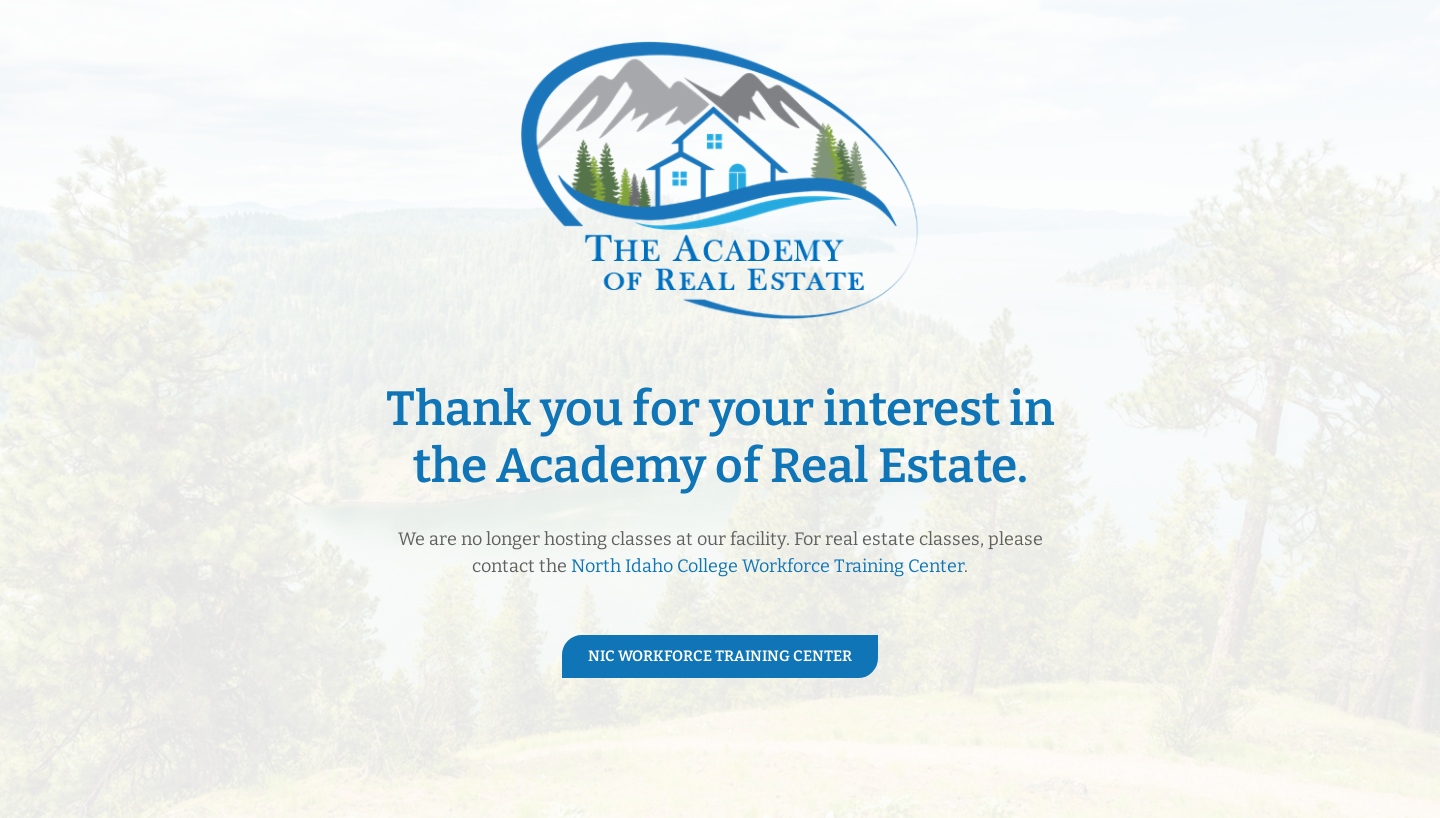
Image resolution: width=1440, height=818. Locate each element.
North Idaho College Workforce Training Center (767, 566)
